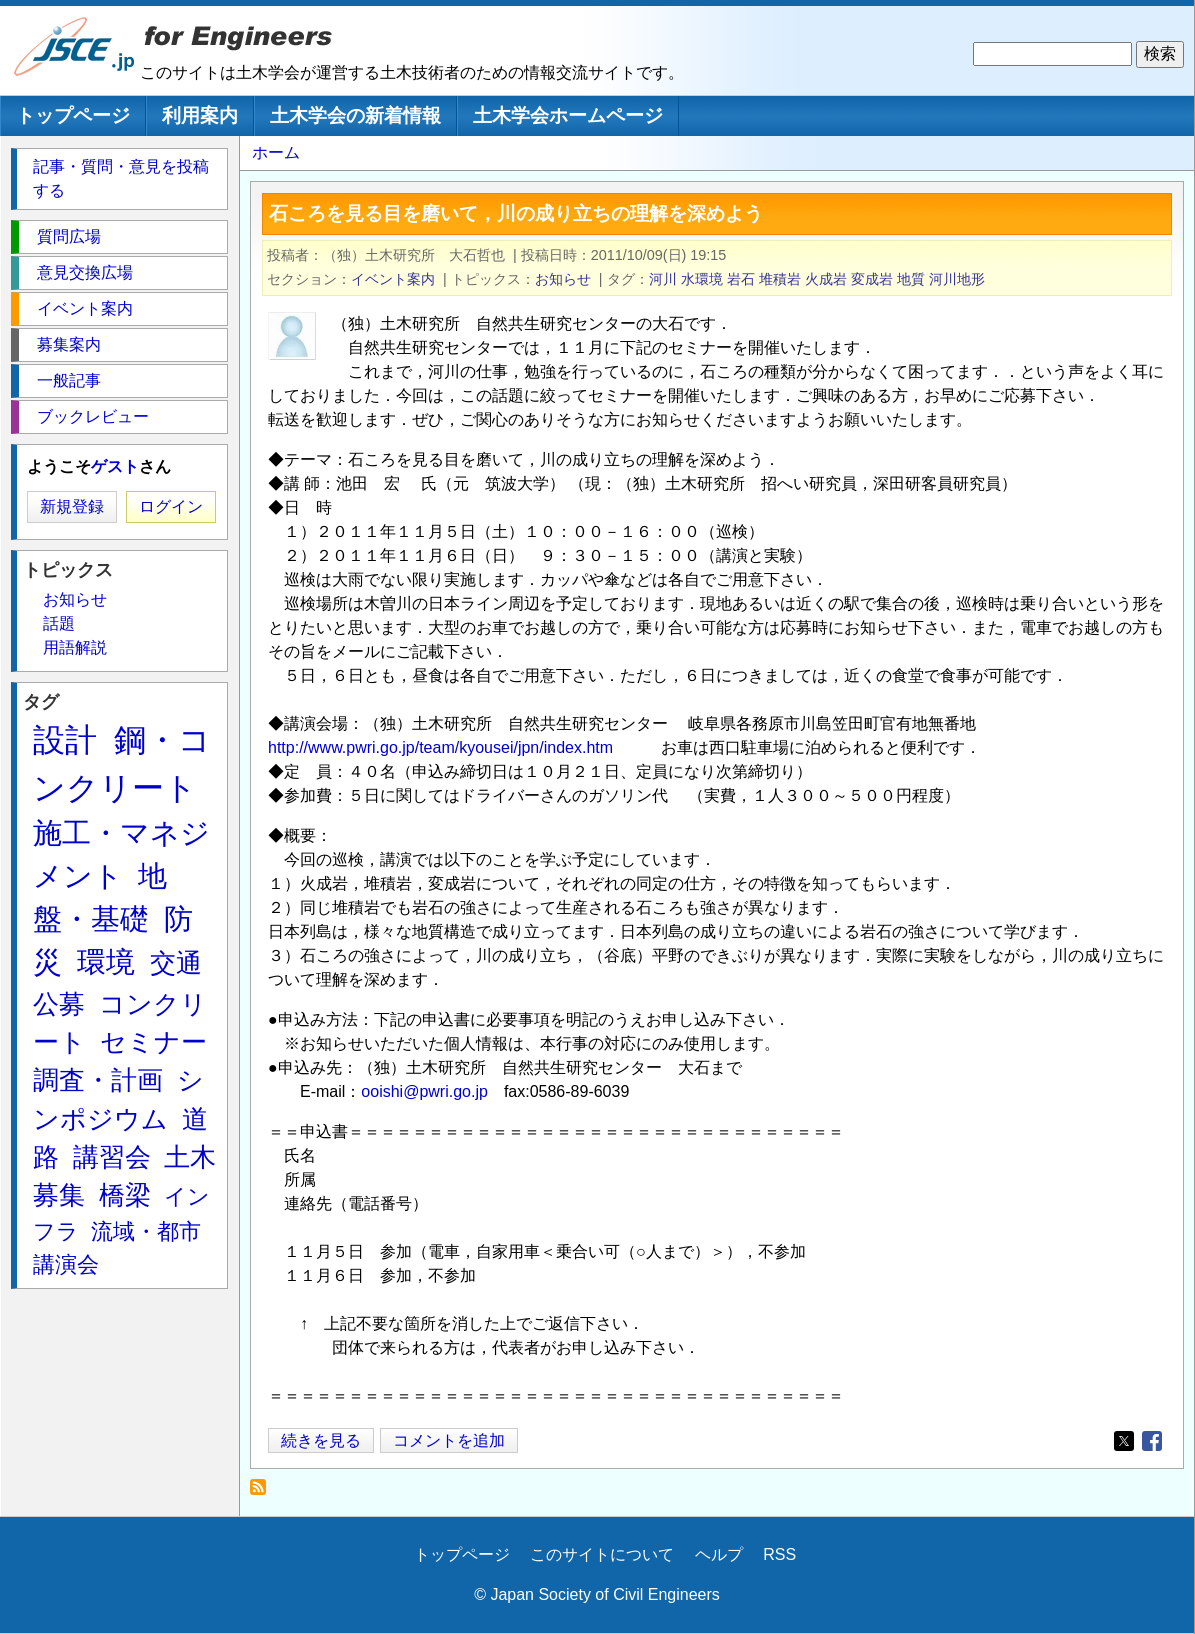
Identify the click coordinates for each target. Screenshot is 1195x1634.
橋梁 (125, 1195)
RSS (779, 1554)
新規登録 (72, 506)
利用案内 (200, 115)
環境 (106, 962)
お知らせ (563, 279)
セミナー (153, 1042)
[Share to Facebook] (1152, 1441)
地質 (911, 279)
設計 (65, 740)
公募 (59, 1004)
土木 (190, 1157)
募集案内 (69, 344)
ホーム (276, 152)
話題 (59, 623)
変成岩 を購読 (263, 1492)
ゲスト (115, 466)
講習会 (112, 1157)
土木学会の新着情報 (355, 115)
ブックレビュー (93, 416)
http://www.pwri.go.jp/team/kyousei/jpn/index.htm (440, 747)
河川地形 (957, 279)
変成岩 (872, 279)
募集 (59, 1195)
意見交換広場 (85, 272)
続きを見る (321, 1440)
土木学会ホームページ (568, 115)
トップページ (73, 115)
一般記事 (69, 380)
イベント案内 (393, 279)
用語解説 (75, 647)
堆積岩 (780, 279)
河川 (663, 279)
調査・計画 (98, 1080)
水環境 (702, 279)
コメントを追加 (449, 1440)
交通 (176, 963)
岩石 (741, 279)
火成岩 (826, 279)
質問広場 (69, 236)
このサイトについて (602, 1554)
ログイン (171, 506)
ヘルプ (719, 1554)
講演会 (66, 1264)
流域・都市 (146, 1231)
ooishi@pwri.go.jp (424, 1091)
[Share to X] (1124, 1441)
